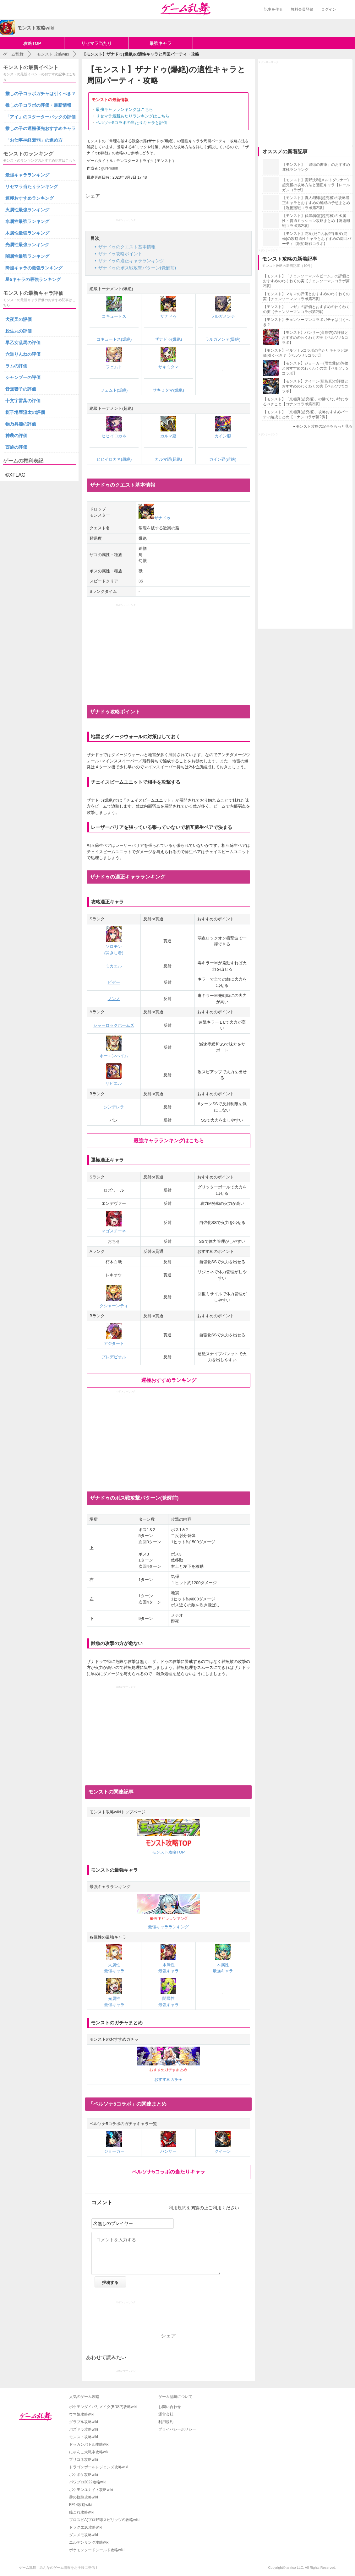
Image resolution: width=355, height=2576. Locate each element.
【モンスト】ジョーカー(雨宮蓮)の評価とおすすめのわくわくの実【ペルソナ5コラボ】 (315, 368)
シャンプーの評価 (23, 377)
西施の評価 (16, 447)
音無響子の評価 (20, 389)
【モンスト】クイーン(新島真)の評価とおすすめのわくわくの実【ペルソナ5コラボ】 (315, 386)
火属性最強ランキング (27, 209)
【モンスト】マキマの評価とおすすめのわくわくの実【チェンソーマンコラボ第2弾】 (306, 296)
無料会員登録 (302, 9)
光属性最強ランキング (27, 244)
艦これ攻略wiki (81, 2512)
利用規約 (177, 2207)
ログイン (328, 9)
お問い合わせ (169, 2407)
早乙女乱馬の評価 (23, 342)
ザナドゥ (155, 518)
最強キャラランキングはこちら (124, 109)
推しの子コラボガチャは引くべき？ (40, 93)
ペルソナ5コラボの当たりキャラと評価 (131, 122)
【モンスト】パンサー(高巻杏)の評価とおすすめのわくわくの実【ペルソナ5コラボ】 (315, 337)
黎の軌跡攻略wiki (83, 2497)
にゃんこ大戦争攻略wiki (89, 2452)
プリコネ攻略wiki (83, 2459)
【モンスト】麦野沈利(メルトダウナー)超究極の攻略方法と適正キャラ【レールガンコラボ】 (316, 185)
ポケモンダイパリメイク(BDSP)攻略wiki (103, 2407)
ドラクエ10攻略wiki (85, 2527)
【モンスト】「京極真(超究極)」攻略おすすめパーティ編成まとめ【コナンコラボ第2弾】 (305, 414)
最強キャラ (161, 43)
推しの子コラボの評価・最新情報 (38, 105)
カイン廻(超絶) (223, 459)
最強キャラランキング (27, 174)
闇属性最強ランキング (27, 256)
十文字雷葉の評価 (23, 400)
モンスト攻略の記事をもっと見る (324, 426)
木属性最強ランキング (27, 232)
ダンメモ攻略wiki (83, 2535)
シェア (92, 196)
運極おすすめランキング (168, 1380)
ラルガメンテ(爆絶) (223, 339)
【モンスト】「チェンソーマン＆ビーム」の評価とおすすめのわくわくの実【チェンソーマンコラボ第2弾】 (306, 281)
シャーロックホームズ (113, 1025)
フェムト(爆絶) (114, 390)
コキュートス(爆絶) (114, 339)
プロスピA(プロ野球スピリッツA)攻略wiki (104, 2520)
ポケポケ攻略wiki (83, 2474)
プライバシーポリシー (177, 2429)
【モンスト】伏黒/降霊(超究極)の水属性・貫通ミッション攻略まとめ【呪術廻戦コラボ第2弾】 (316, 221)
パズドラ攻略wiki (83, 2429)
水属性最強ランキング (27, 221)
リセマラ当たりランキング (31, 186)
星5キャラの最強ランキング (33, 279)
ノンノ (114, 998)
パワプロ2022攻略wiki (87, 2482)
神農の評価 (16, 435)
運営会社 (165, 2414)
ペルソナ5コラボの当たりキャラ (168, 2171)
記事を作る (273, 9)
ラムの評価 (16, 365)
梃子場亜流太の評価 (25, 412)
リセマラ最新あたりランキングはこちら (132, 116)
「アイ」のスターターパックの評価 (40, 116)
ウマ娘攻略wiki (81, 2414)
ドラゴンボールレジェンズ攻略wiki (98, 2467)
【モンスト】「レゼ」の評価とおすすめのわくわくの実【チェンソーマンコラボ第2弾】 (306, 309)
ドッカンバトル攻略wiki (89, 2444)
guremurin (109, 168)
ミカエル (114, 966)
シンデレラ (114, 1107)
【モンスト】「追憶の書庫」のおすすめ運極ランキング (316, 167)
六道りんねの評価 (23, 354)
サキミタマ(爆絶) (168, 390)
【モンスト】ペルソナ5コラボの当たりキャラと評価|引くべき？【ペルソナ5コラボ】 (305, 353)
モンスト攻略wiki (83, 2437)
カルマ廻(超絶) (168, 459)
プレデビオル (113, 1357)
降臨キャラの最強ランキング (34, 267)
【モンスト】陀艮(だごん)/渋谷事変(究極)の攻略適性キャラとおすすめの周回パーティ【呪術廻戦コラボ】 (316, 238)
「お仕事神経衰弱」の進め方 (34, 140)
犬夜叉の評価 (18, 319)
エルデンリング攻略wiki (89, 2542)
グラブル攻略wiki (83, 2422)
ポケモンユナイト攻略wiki (91, 2489)
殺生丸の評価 (18, 330)
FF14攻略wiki (80, 2505)
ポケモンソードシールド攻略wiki (96, 2550)
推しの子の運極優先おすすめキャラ (40, 128)
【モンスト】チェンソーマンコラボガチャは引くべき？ (306, 322)
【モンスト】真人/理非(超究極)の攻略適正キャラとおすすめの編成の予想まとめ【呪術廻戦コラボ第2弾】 (316, 203)
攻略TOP (32, 43)
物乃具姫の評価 (20, 423)
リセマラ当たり (96, 43)
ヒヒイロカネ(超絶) (114, 459)
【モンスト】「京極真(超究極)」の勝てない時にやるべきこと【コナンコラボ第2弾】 (305, 401)
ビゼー (114, 982)
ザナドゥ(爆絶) (168, 339)
